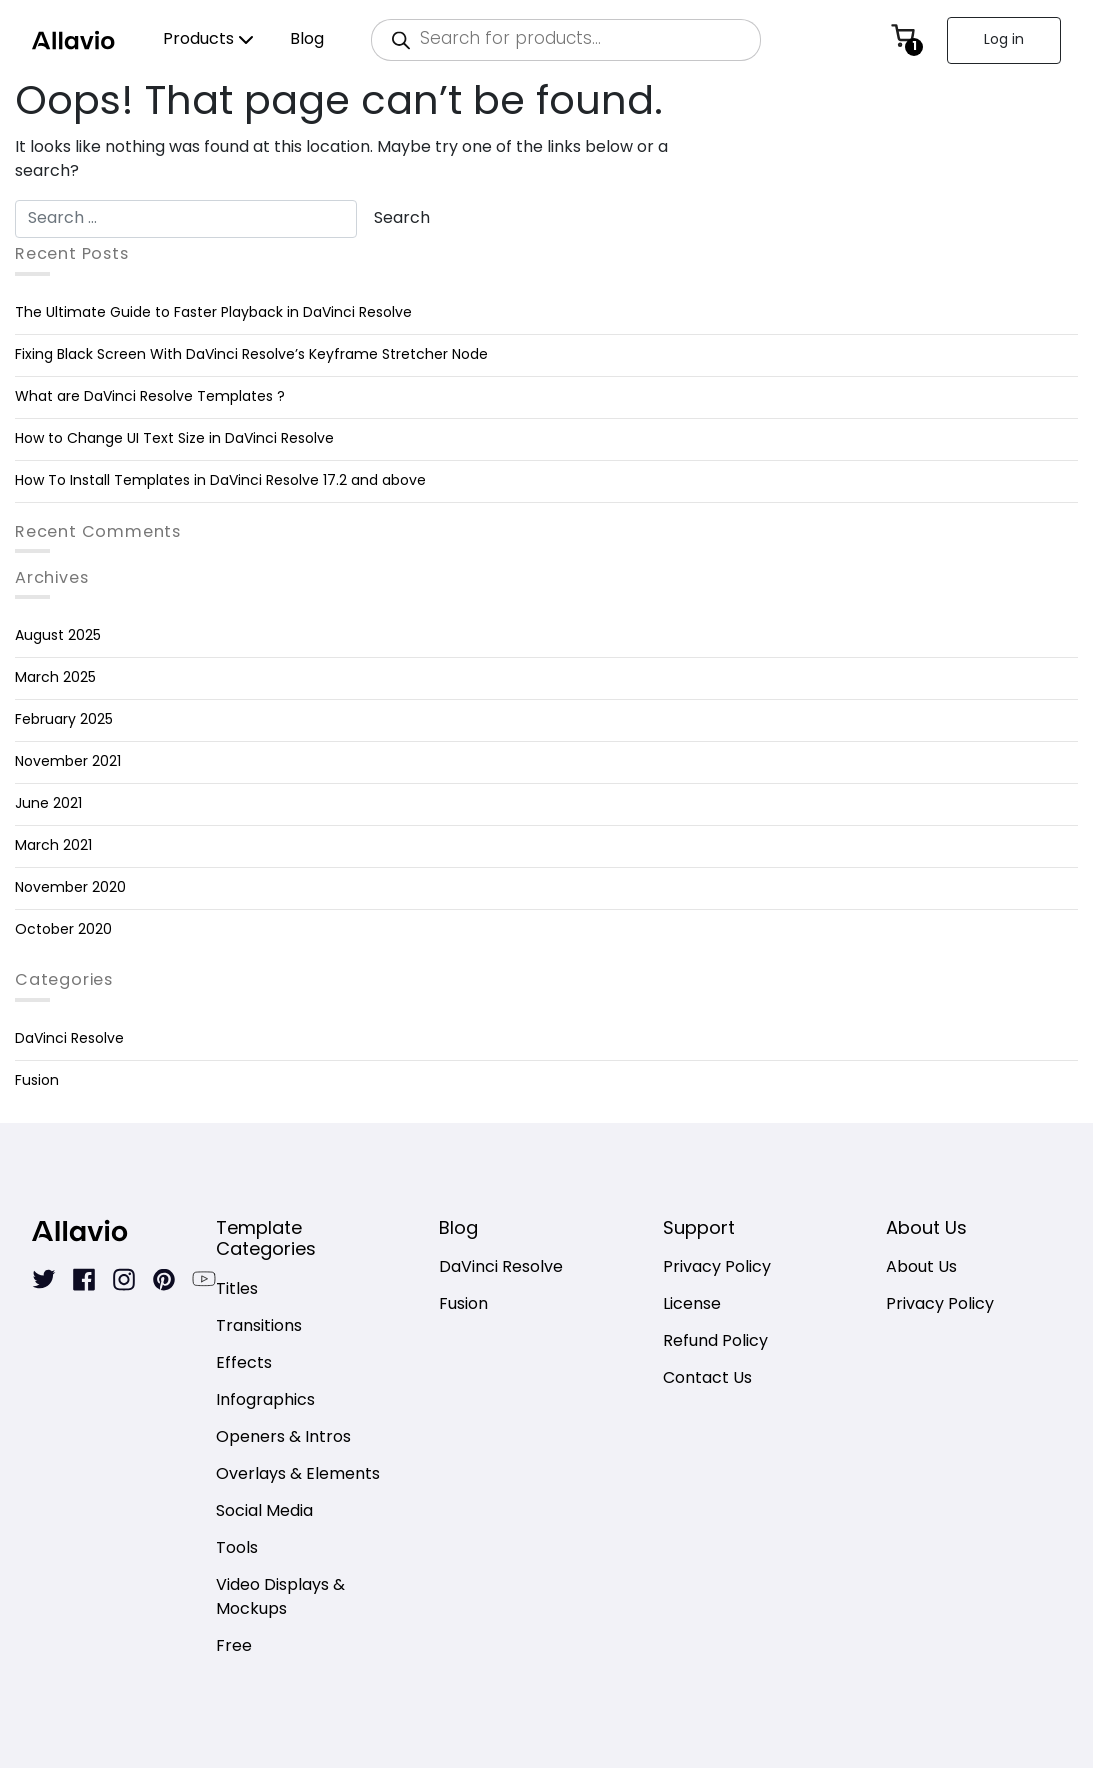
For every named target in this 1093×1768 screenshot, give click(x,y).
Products (198, 40)
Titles (237, 1290)
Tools (237, 1549)
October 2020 (63, 930)
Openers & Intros (283, 1438)
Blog (307, 40)
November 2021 (68, 762)
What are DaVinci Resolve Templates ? (150, 397)
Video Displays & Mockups (280, 1598)
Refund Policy (715, 1342)
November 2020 (70, 888)
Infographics (265, 1401)
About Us (921, 1268)
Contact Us (707, 1379)
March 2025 (55, 678)
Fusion (37, 1081)
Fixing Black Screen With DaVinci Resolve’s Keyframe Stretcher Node (251, 355)
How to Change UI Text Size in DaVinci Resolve (174, 439)
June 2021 (48, 804)
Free (234, 1647)
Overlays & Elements (298, 1475)
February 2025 (64, 720)
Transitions (259, 1327)
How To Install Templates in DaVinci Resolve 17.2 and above (220, 481)
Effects (244, 1364)
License (692, 1305)
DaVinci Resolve (69, 1039)
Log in (1004, 40)
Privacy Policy (717, 1268)
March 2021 (53, 846)
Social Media (264, 1512)
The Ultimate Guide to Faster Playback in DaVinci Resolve (213, 313)
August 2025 (58, 636)
